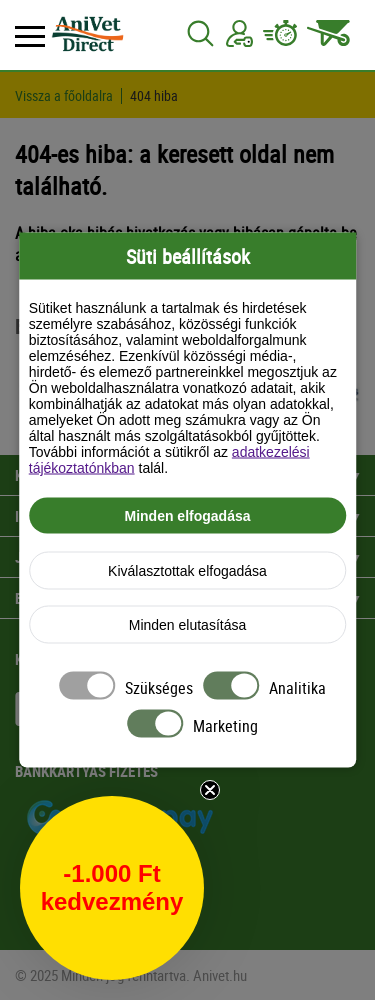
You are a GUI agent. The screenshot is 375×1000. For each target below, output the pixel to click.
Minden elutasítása (188, 625)
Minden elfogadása (187, 516)
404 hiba (154, 96)
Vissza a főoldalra (64, 96)
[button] (112, 888)
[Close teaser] (210, 790)
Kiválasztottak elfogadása (187, 571)
